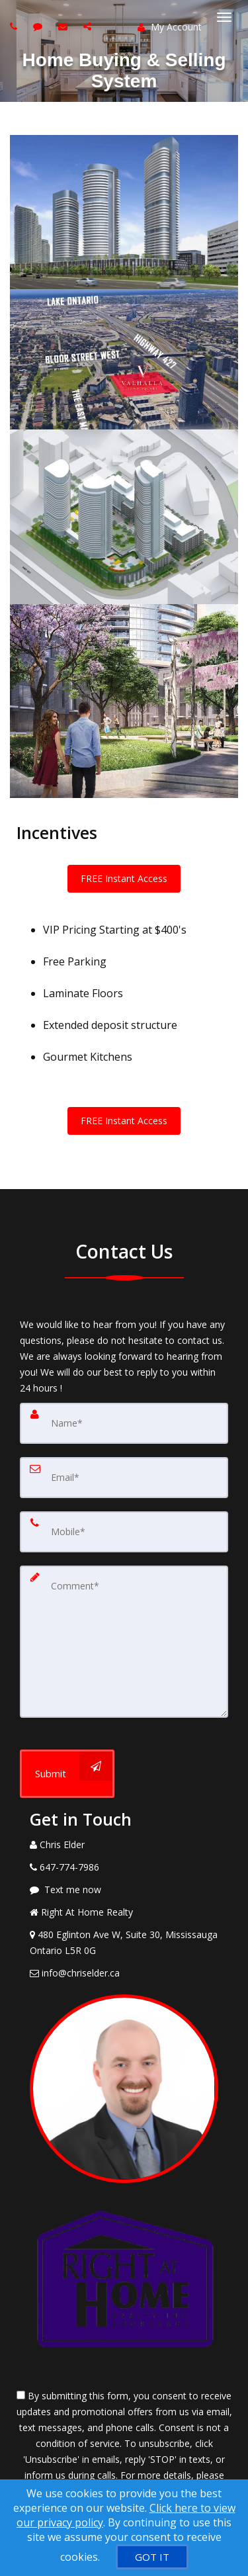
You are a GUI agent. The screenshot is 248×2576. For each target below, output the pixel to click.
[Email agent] (64, 26)
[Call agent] (15, 26)
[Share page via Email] (89, 26)
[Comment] (124, 1642)
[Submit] (67, 1774)
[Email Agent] (124, 1973)
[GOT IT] (152, 2556)
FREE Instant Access (124, 878)
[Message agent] (124, 1890)
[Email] (124, 1477)
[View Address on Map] (124, 1943)
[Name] (124, 1423)
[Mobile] (124, 1531)
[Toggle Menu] (224, 17)
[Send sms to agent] (39, 26)
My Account (170, 27)
